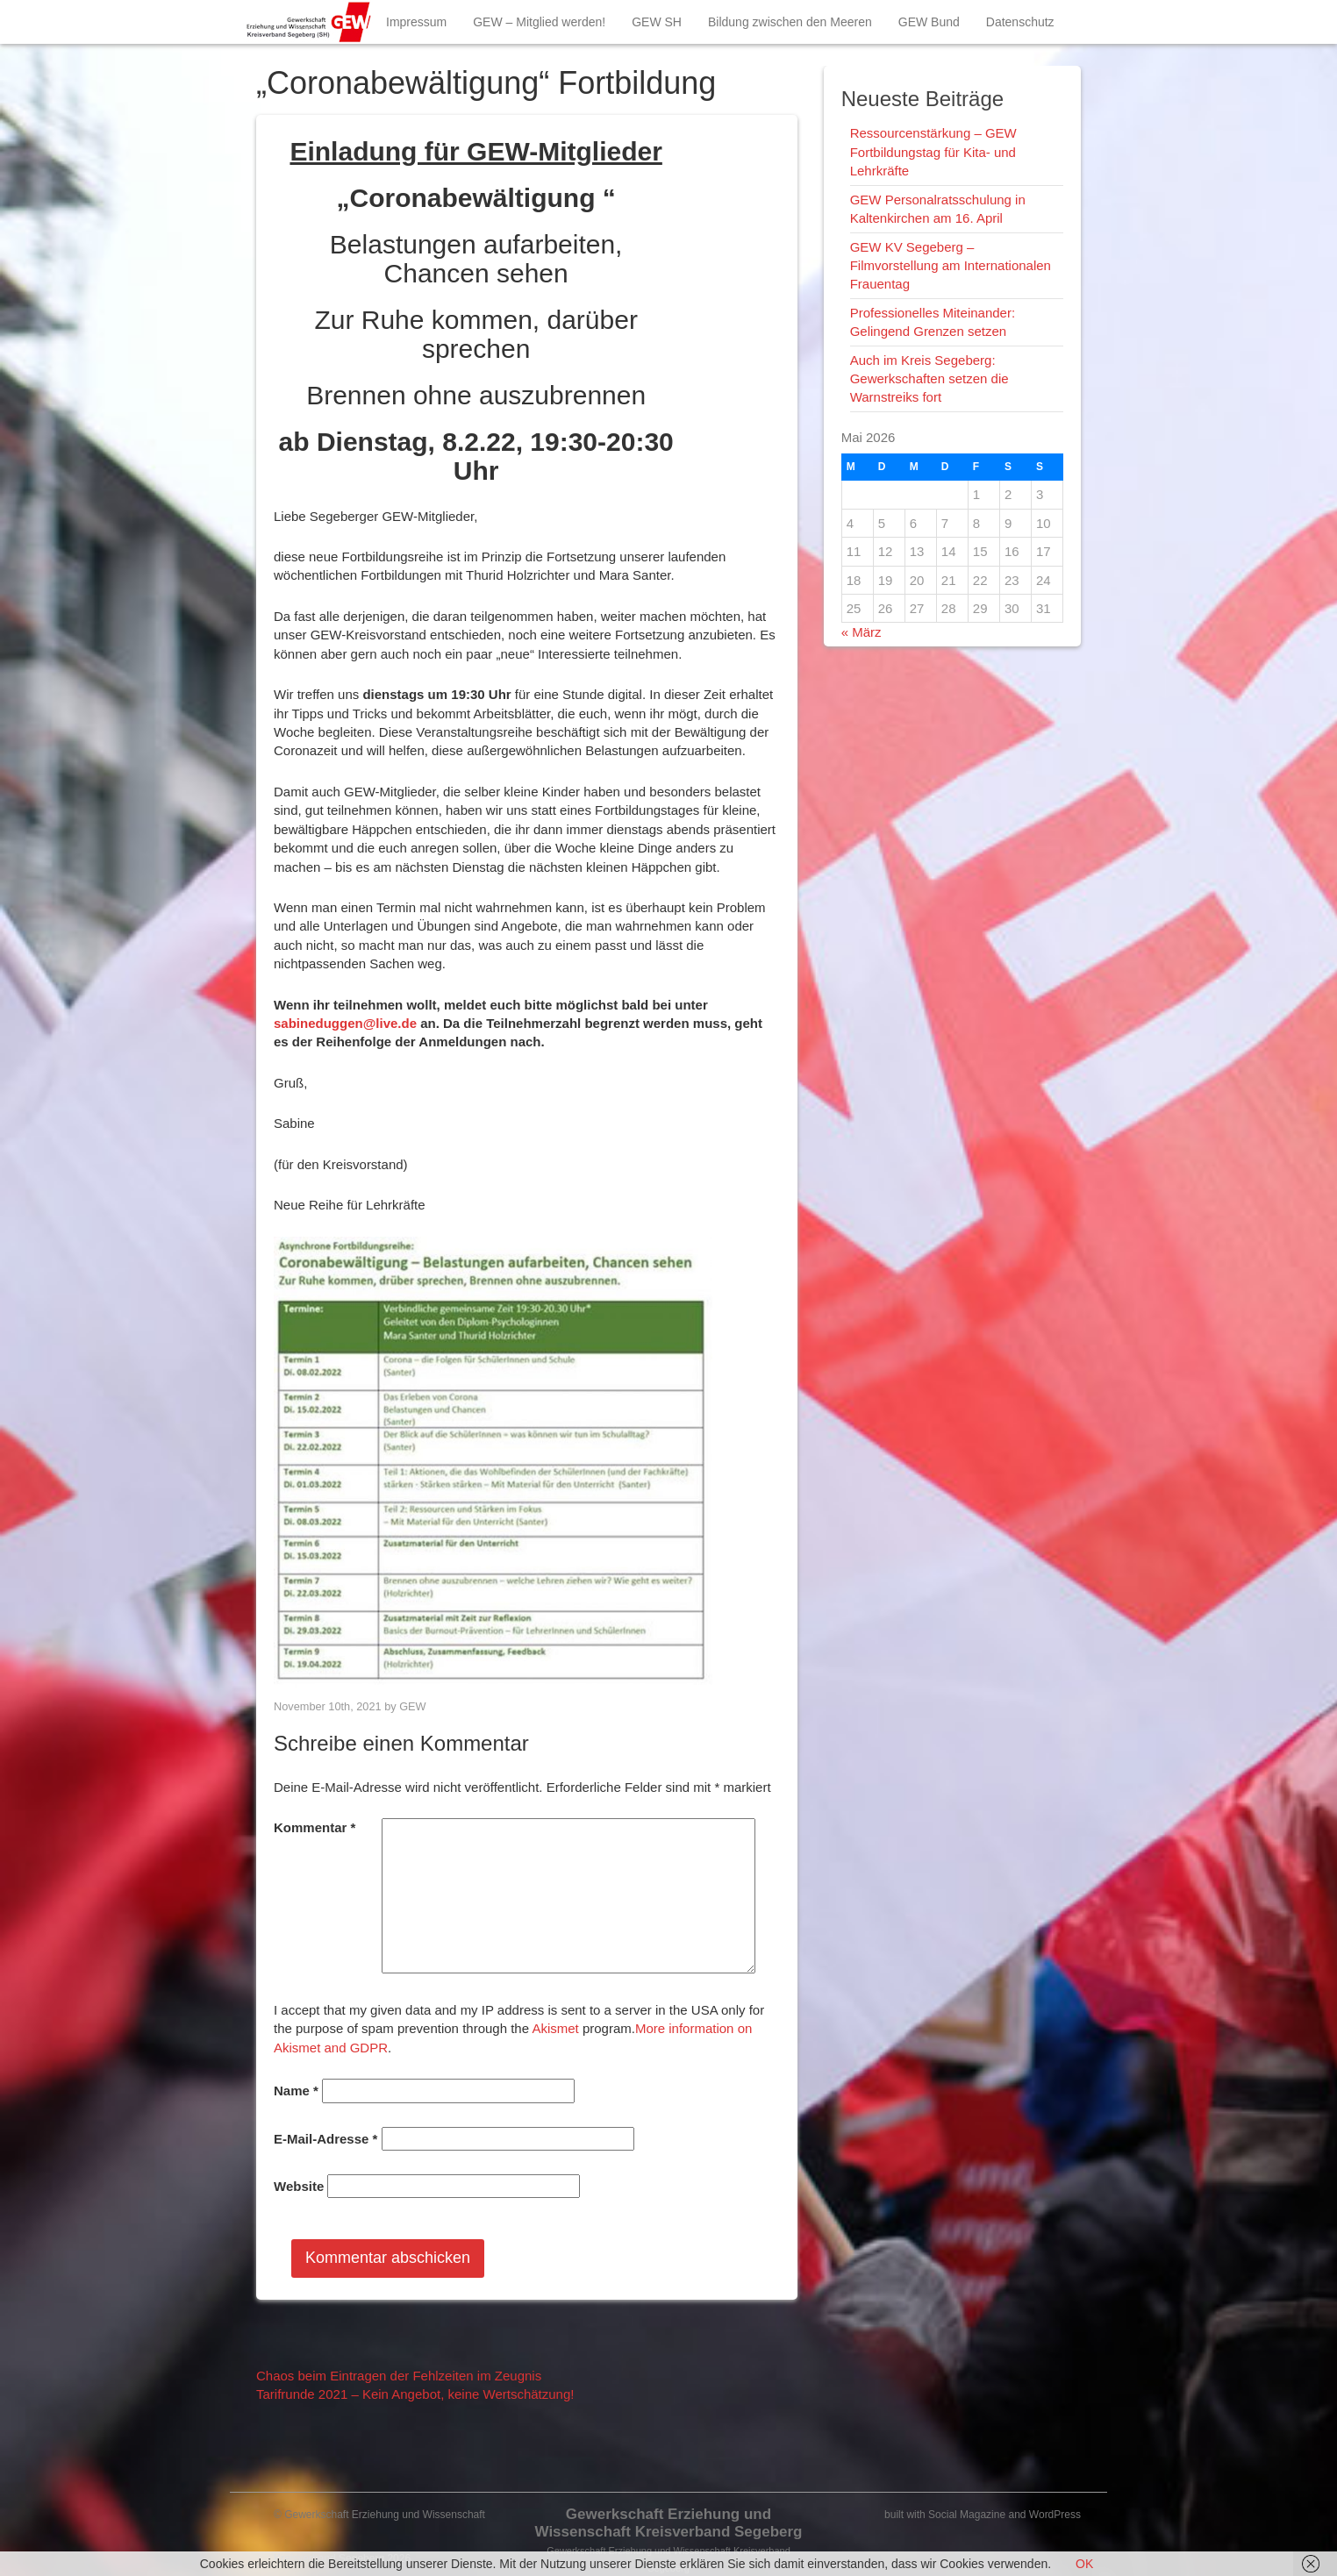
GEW (412, 1706)
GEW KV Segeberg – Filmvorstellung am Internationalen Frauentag (950, 265)
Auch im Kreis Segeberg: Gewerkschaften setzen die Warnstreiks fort (929, 379)
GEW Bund (929, 22)
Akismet (555, 2028)
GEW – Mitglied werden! (539, 22)
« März (861, 631)
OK (1084, 2564)
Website (299, 2186)
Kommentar (314, 1827)
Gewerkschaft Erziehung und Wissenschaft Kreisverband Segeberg (668, 2523)
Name (296, 2090)
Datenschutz (1020, 22)
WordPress (1055, 2514)
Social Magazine (966, 2514)
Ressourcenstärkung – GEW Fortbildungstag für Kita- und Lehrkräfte (933, 151)
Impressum (416, 22)
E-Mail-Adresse (325, 2138)
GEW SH (657, 22)
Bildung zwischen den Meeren (790, 22)
